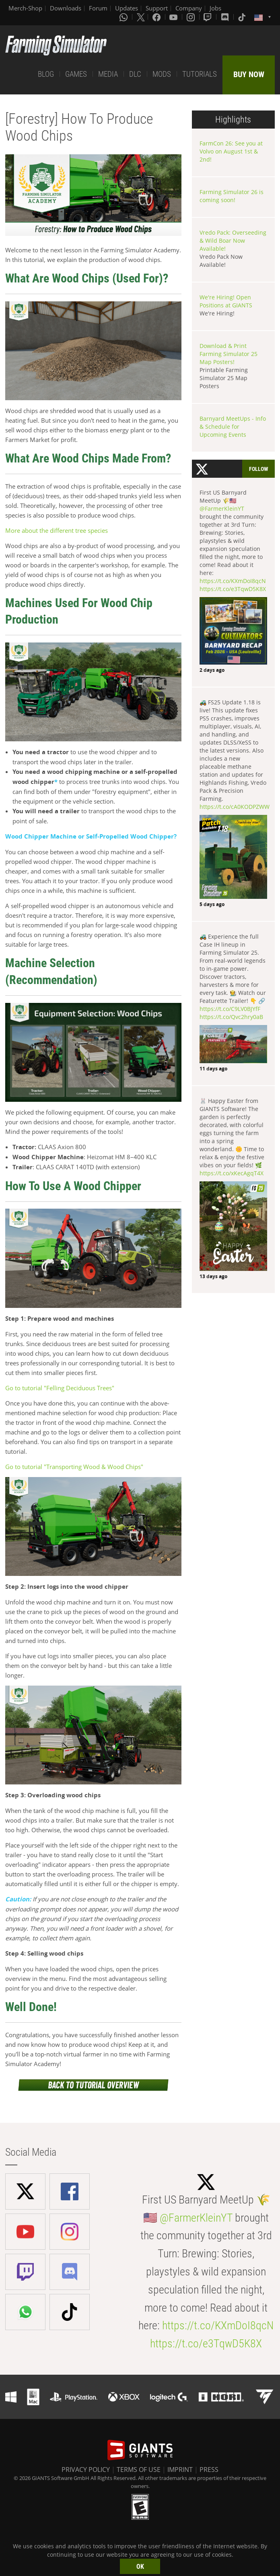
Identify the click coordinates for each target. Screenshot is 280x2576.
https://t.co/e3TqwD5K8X (233, 589)
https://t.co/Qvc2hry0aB (231, 1017)
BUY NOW (248, 74)
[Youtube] (174, 16)
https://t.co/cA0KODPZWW (235, 806)
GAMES (76, 74)
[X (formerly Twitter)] (141, 16)
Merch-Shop (25, 8)
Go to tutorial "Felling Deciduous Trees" (59, 1388)
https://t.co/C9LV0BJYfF (230, 1009)
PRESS (209, 2469)
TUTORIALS (199, 74)
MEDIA (108, 74)
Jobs (215, 8)
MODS (161, 74)
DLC (135, 74)
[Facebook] (157, 16)
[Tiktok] (242, 16)
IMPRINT (180, 2469)
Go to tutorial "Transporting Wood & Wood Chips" (74, 1467)
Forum (98, 8)
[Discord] (226, 16)
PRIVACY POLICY (86, 2469)
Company (188, 8)
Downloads (65, 8)
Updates (126, 8)
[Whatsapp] (124, 16)
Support (157, 8)
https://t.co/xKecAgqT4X (232, 1173)
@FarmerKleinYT (222, 508)
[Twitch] (208, 16)
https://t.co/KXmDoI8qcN (233, 581)
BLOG (46, 74)
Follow (258, 469)
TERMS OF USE (139, 2469)
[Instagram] (191, 16)
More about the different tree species (56, 530)
